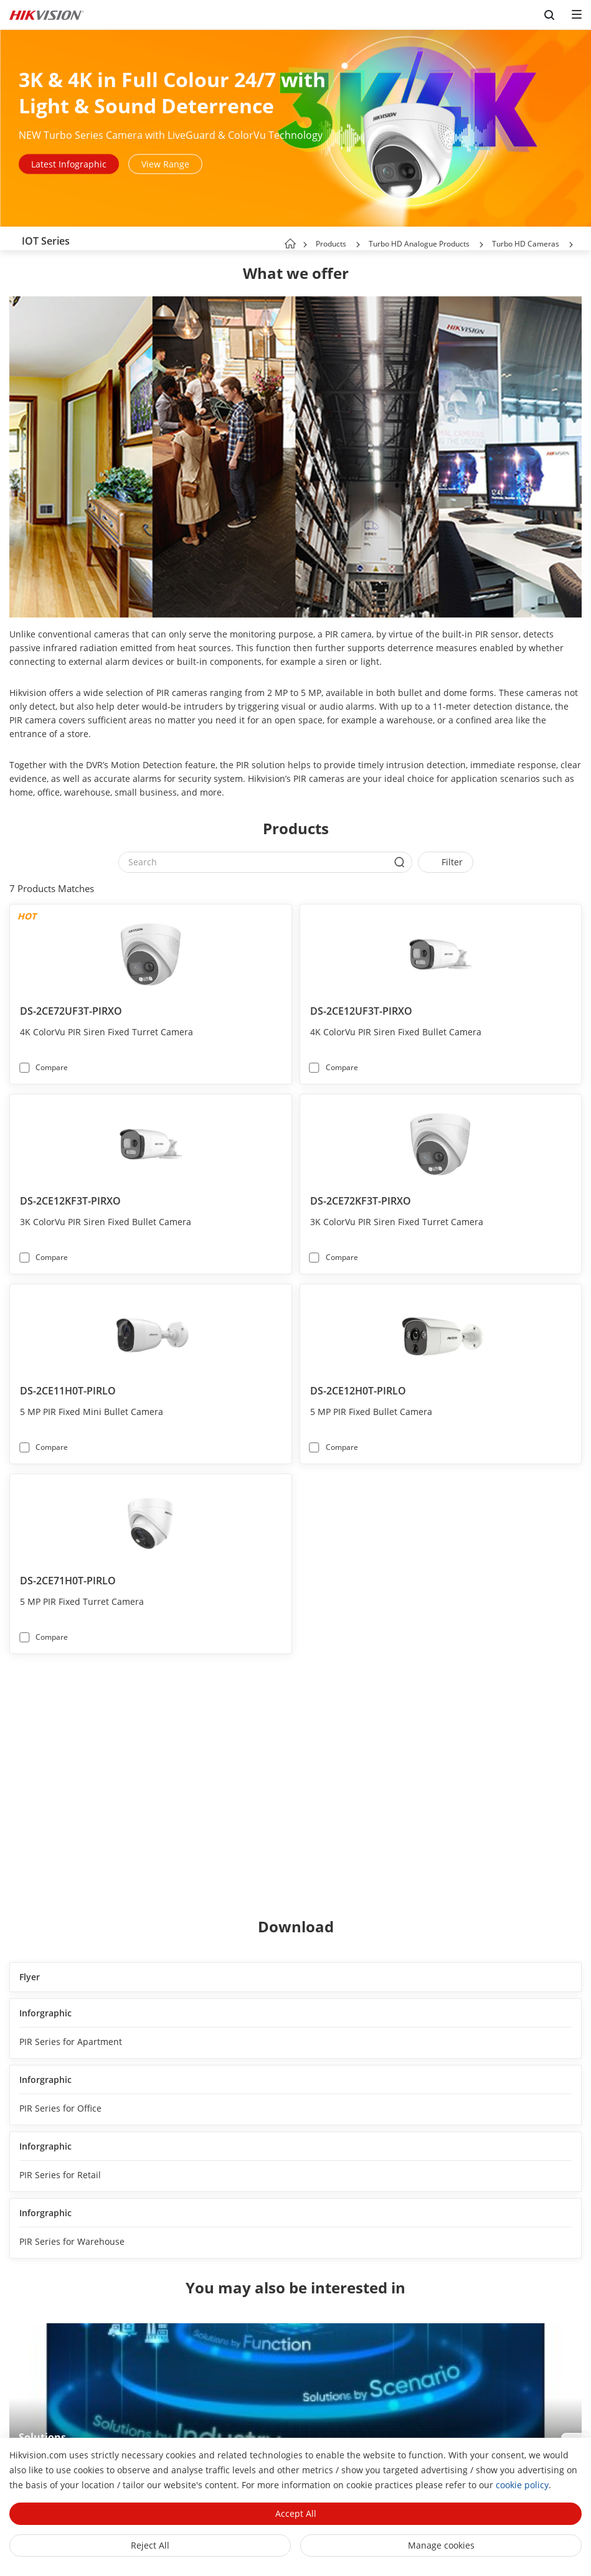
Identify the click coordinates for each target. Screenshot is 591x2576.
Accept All (295, 2513)
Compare (51, 1067)
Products (331, 243)
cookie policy (522, 2485)
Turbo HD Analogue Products (419, 243)
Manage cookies (441, 2545)
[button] (358, 245)
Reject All (150, 2545)
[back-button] (11, 238)
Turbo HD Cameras (525, 243)
